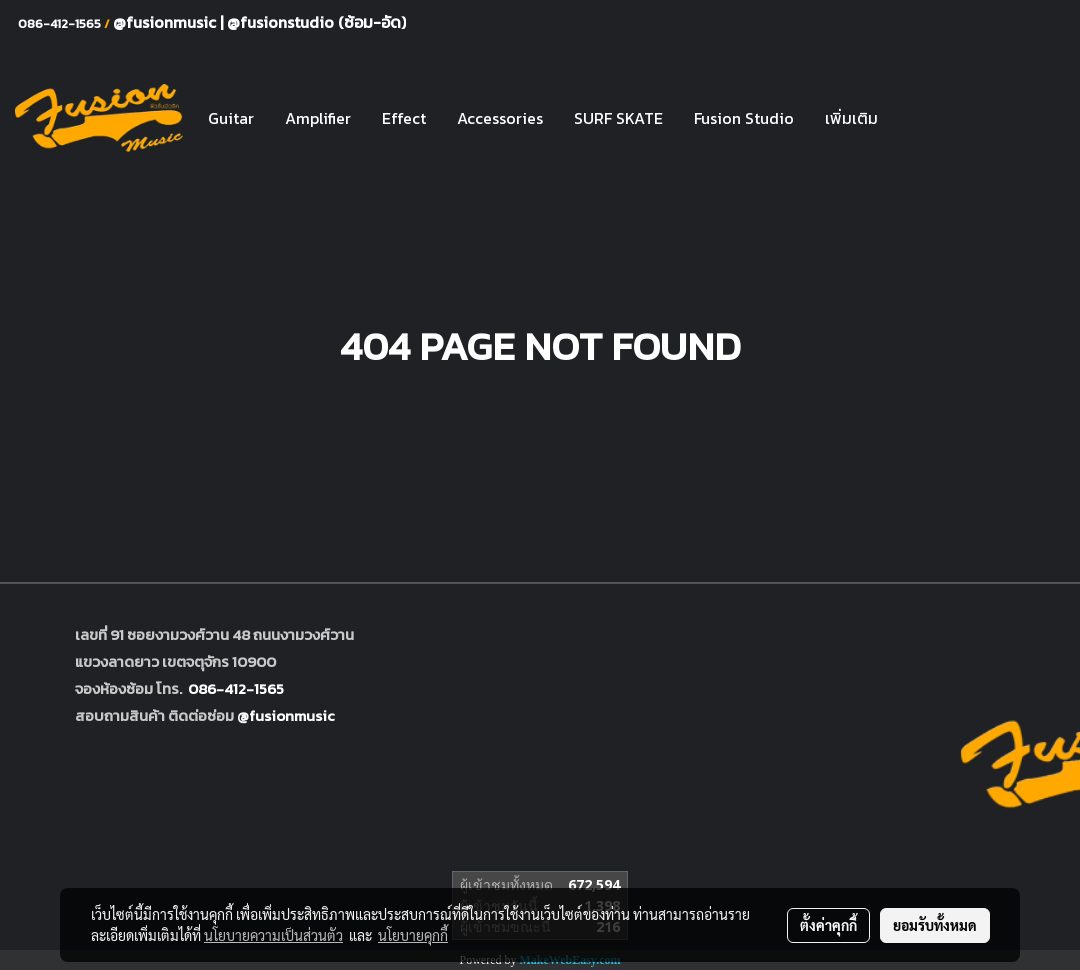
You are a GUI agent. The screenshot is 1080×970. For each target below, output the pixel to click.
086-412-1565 (236, 688)
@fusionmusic (166, 22)
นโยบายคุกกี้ (413, 935)
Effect (404, 118)
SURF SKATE (618, 118)
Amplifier (318, 118)
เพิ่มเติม (851, 118)
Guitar (231, 118)
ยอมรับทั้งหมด (935, 925)
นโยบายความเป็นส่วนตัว (273, 935)
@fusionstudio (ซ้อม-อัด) (316, 22)
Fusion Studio (744, 118)
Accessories (500, 118)
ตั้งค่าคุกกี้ (828, 925)
